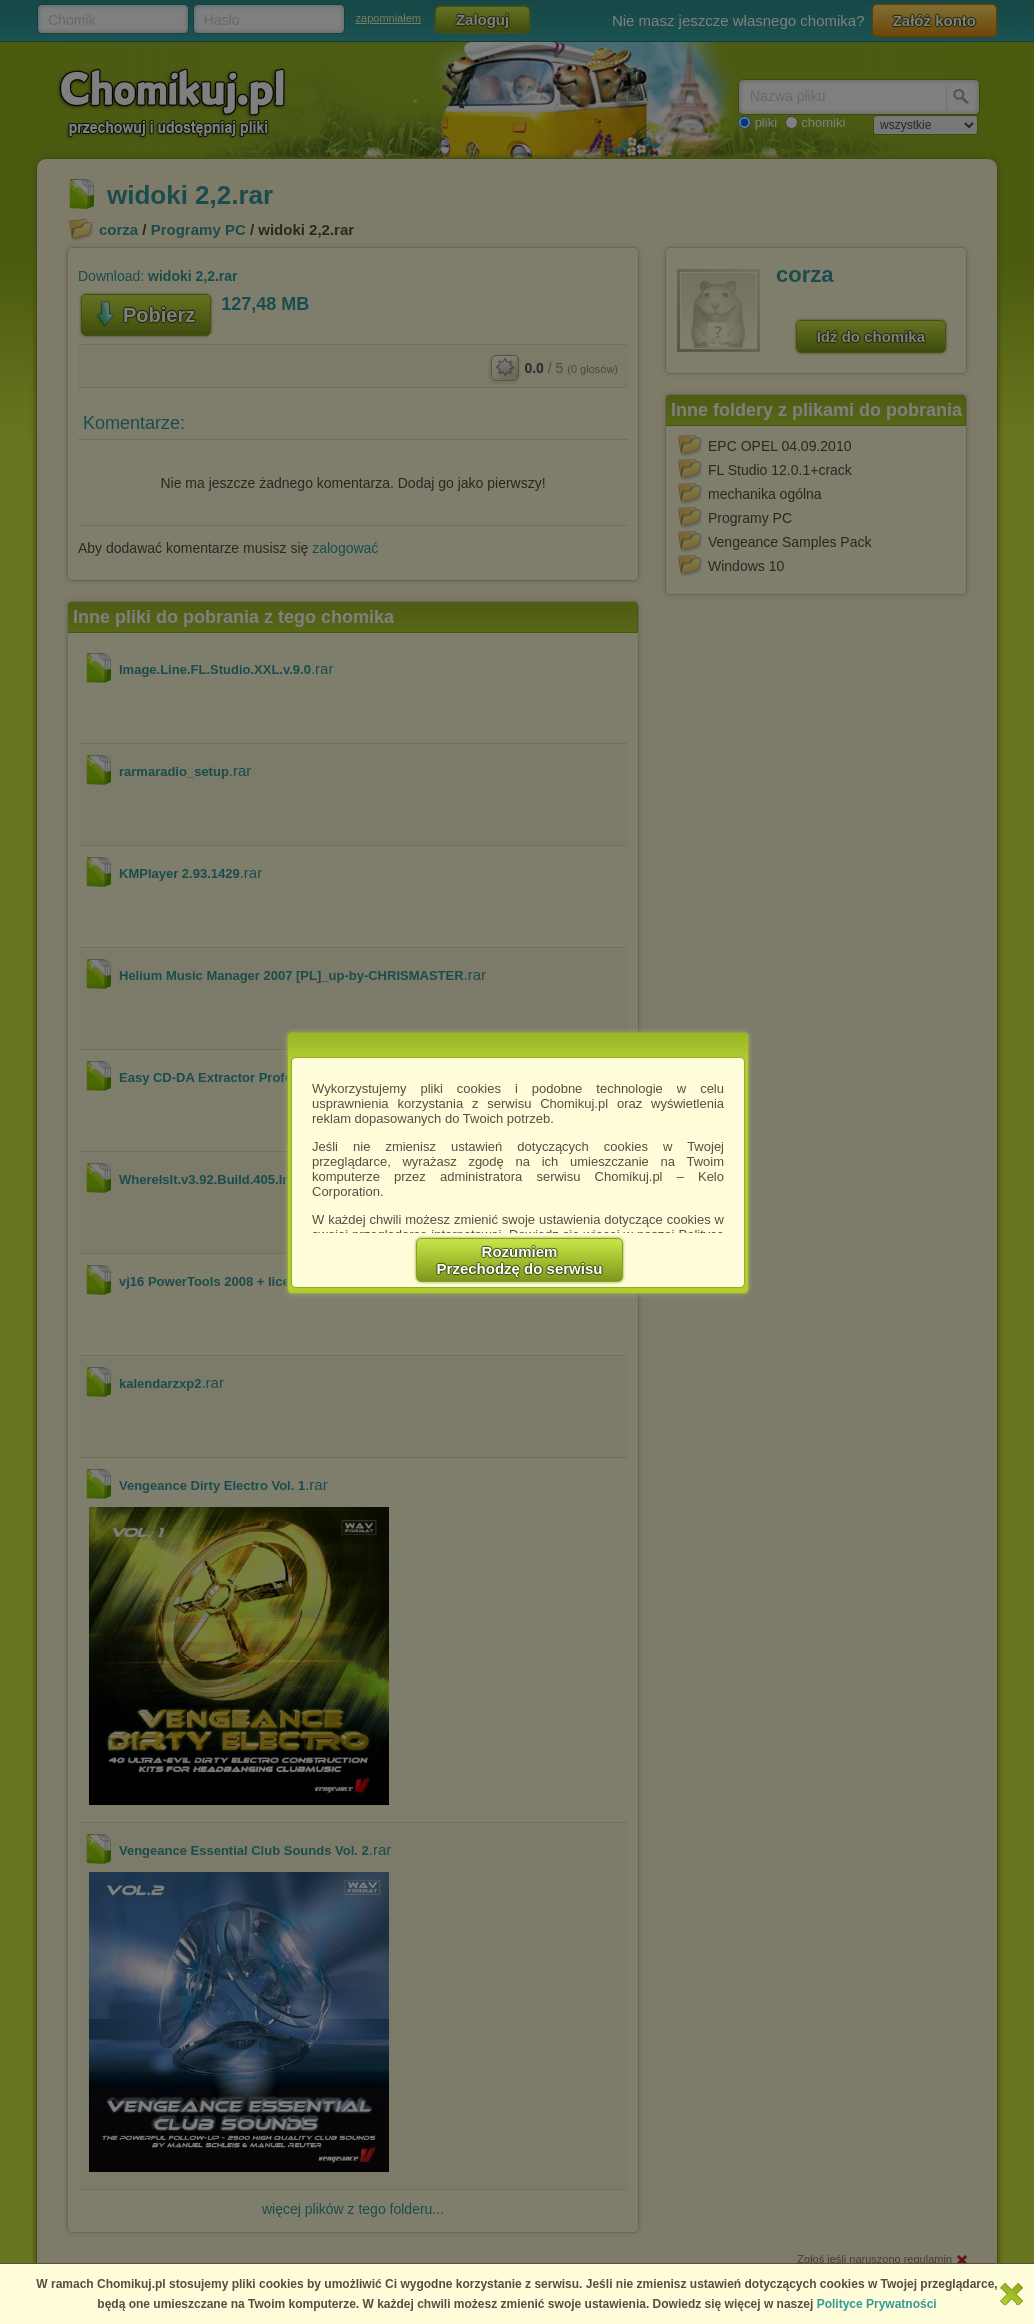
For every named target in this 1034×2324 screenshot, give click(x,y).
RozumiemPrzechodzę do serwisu (520, 1260)
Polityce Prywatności (877, 2304)
